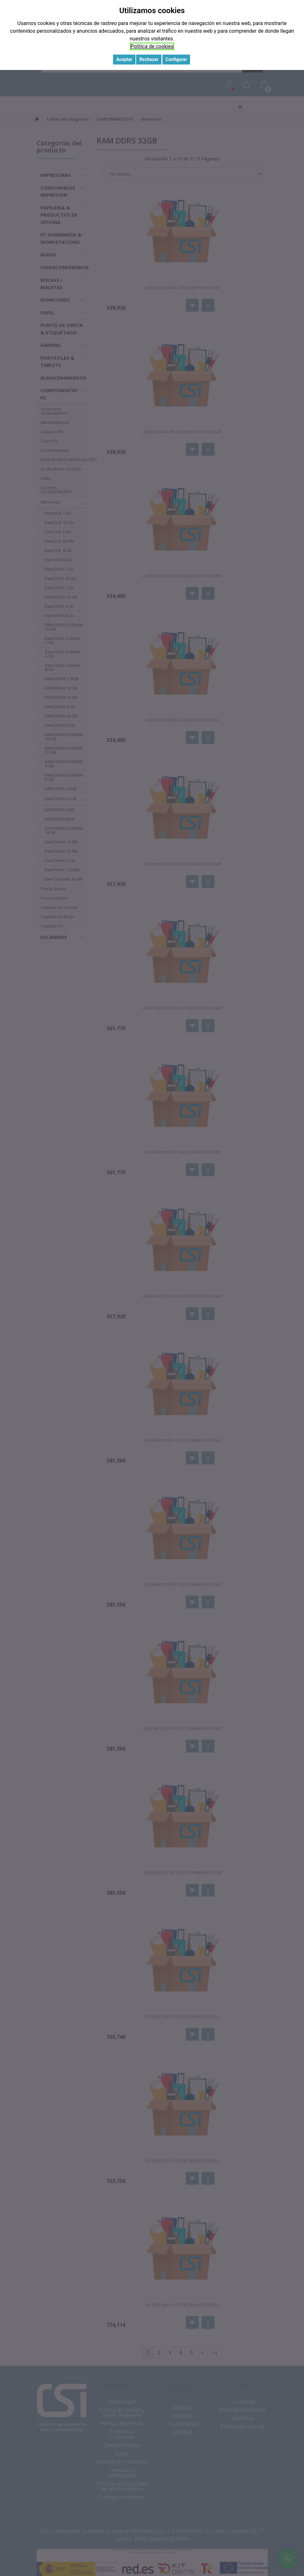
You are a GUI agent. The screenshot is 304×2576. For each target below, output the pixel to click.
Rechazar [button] (148, 59)
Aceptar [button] (124, 59)
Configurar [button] (176, 59)
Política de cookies (152, 46)
